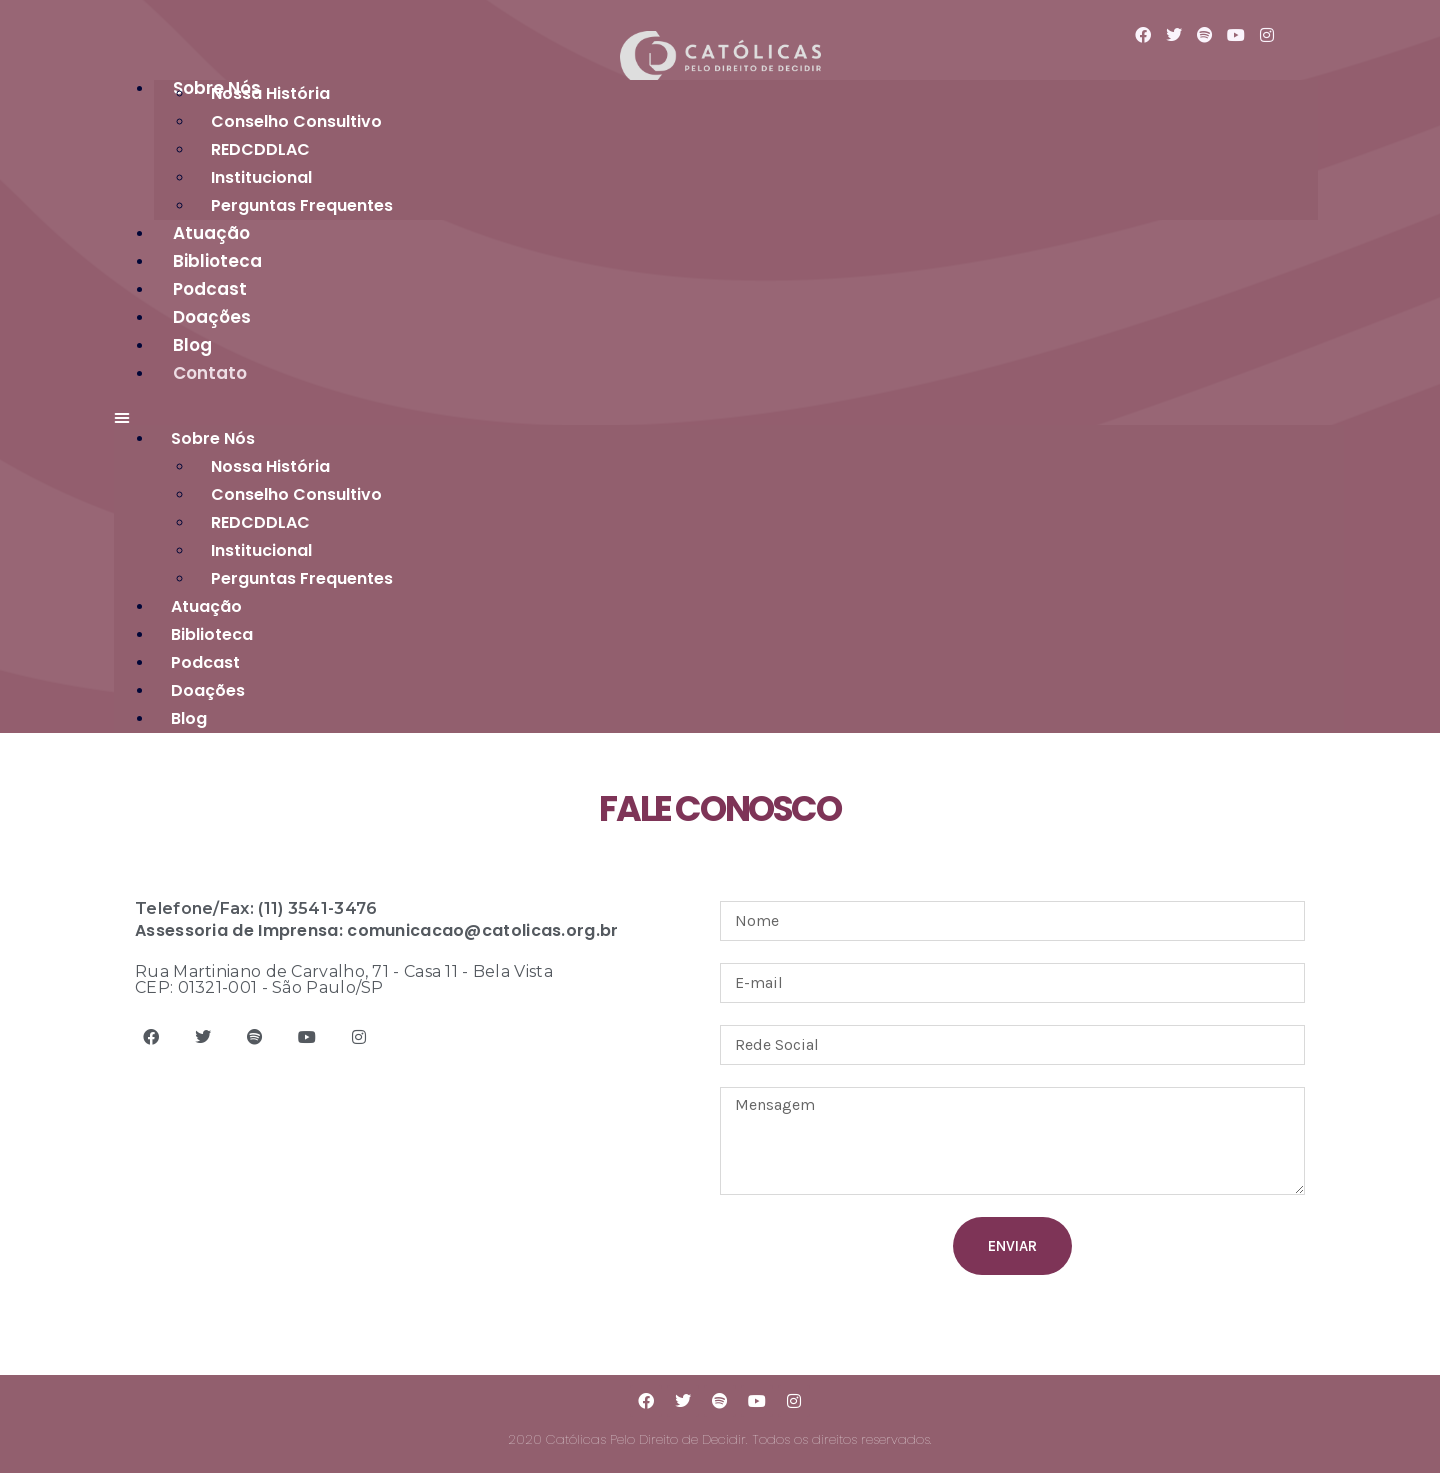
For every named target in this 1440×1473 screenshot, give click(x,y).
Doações (208, 690)
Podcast (205, 662)
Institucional (261, 550)
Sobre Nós (213, 438)
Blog (189, 718)
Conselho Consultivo (296, 121)
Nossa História (270, 93)
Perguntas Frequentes (302, 205)
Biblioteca (212, 634)
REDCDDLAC (260, 149)
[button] (729, 418)
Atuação (206, 606)
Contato (210, 373)
